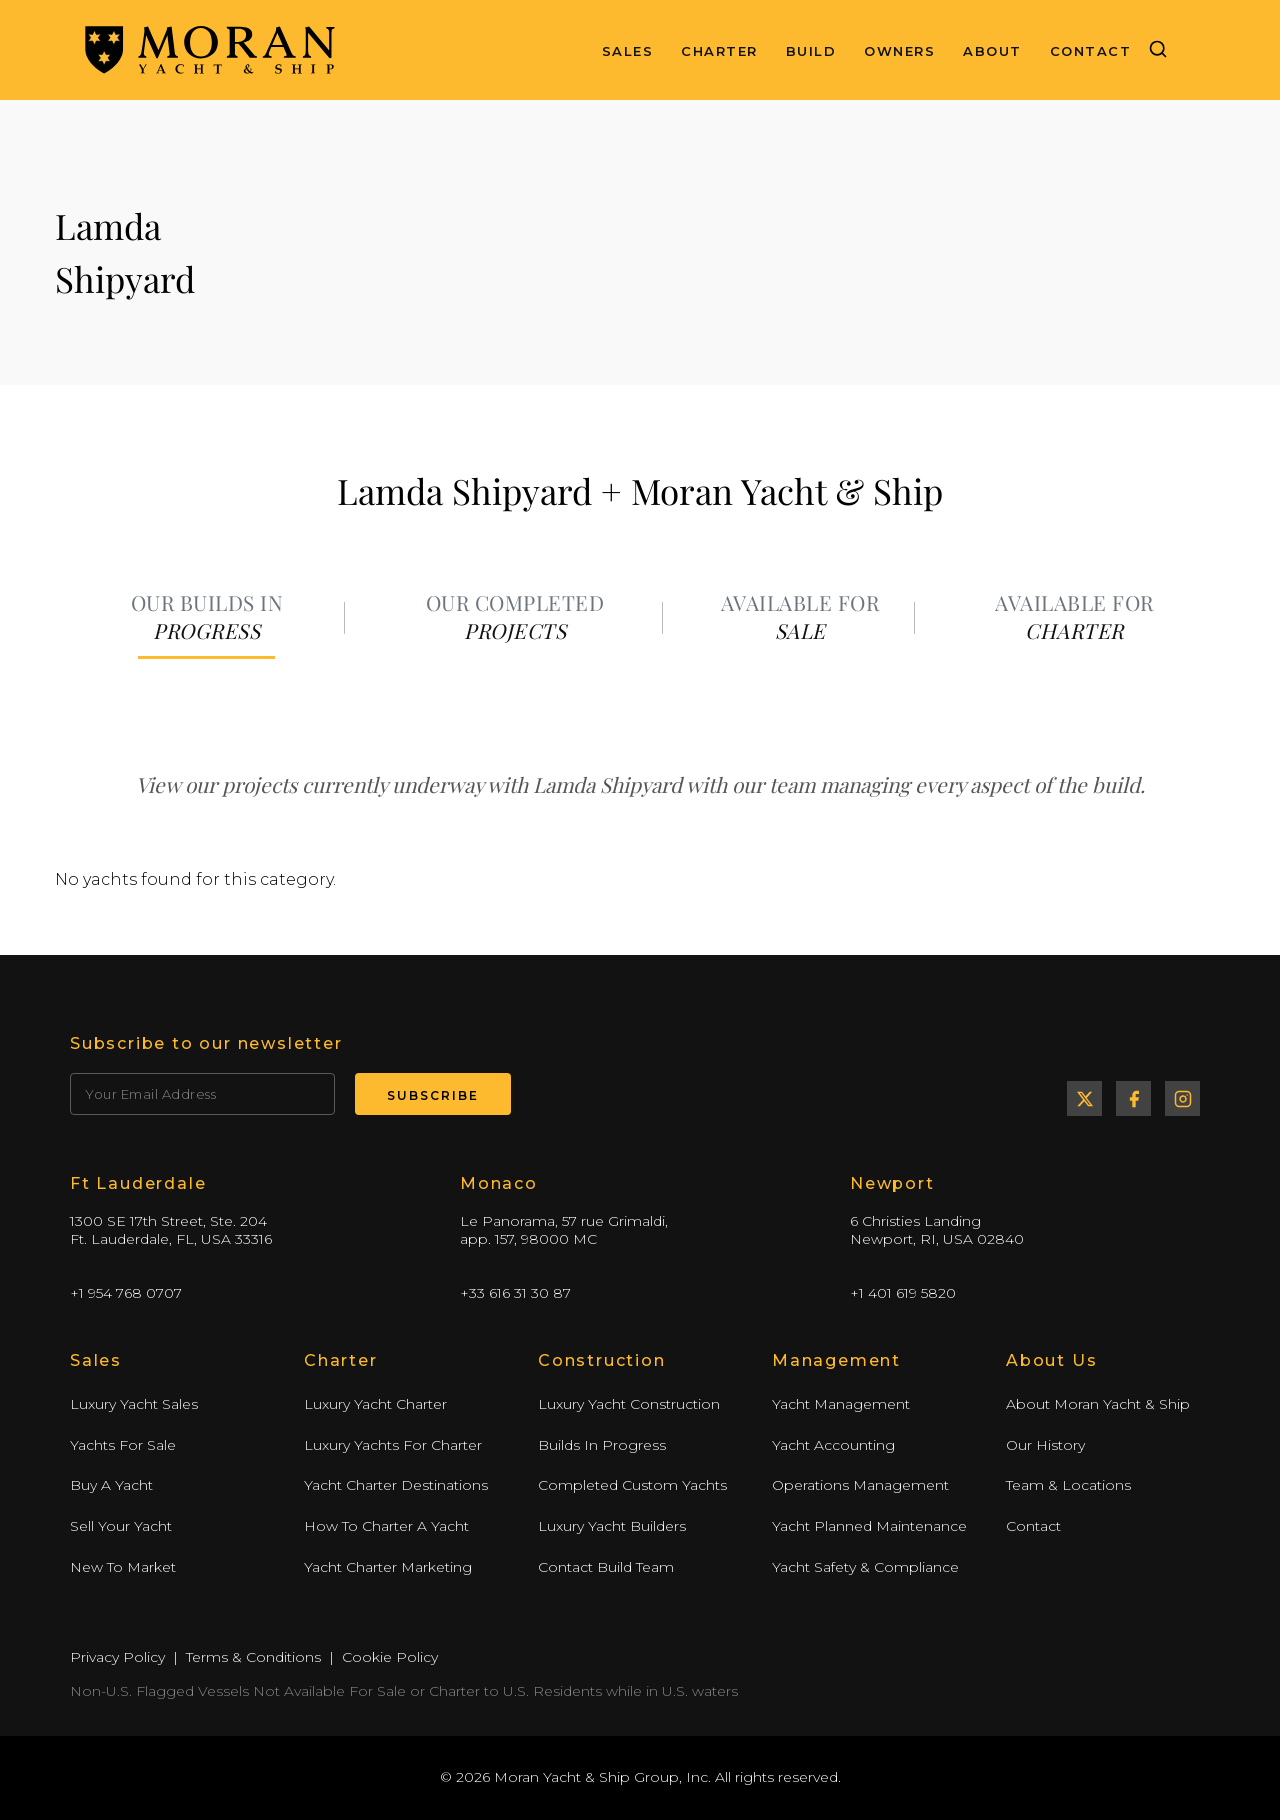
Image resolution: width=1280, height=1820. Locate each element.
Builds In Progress (602, 1445)
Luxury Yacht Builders (612, 1526)
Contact (1091, 51)
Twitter (1084, 1098)
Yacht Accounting (833, 1445)
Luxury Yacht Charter (375, 1404)
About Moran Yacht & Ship (1098, 1404)
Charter (719, 51)
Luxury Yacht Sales (134, 1404)
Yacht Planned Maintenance (869, 1526)
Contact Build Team (606, 1567)
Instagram (1182, 1098)
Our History (1045, 1445)
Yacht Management (841, 1404)
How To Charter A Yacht (386, 1526)
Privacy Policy (117, 1657)
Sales (628, 51)
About (992, 51)
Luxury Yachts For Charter (393, 1445)
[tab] (207, 618)
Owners (899, 51)
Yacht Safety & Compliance (865, 1567)
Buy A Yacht (111, 1485)
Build (811, 51)
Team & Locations (1068, 1485)
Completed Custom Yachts (632, 1485)
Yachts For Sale (123, 1445)
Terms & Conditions (253, 1657)
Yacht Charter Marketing (388, 1567)
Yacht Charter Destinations (396, 1485)
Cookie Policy (390, 1657)
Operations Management (860, 1485)
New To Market (123, 1567)
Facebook (1133, 1098)
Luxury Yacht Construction (629, 1404)
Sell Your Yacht (121, 1526)
